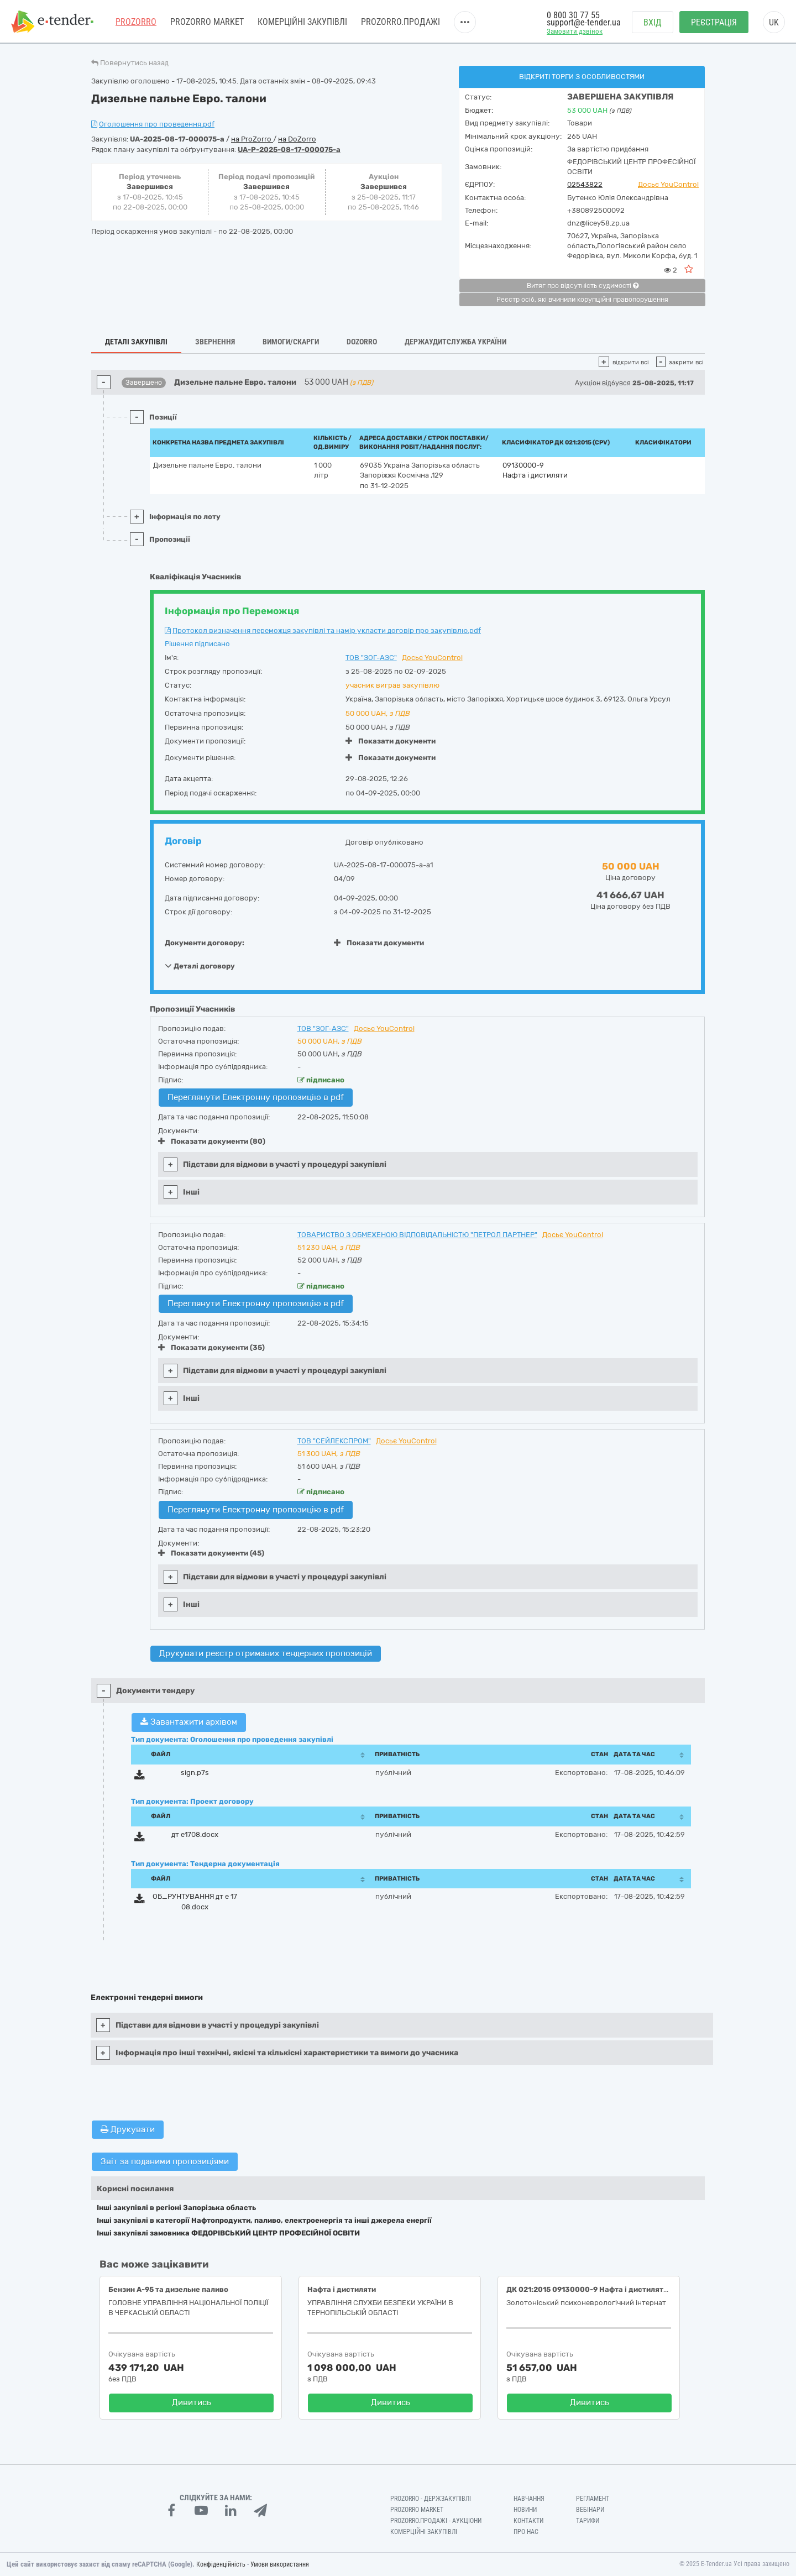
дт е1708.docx (194, 1834)
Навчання (529, 2498)
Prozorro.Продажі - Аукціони (435, 2521)
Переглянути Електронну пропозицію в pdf (255, 1097)
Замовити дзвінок (575, 31)
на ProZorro (252, 139)
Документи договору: (204, 943)
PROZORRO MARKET (207, 22)
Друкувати (128, 2129)
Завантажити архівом (188, 1722)
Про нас (526, 2532)
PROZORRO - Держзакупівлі (430, 2498)
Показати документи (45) (211, 1553)
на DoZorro (297, 139)
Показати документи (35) (211, 1347)
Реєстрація (714, 22)
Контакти (528, 2521)
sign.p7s (195, 1772)
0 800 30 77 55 (573, 15)
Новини (525, 2510)
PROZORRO (136, 22)
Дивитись (191, 2402)
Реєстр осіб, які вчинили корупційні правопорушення (582, 299)
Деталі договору (200, 965)
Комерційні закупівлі (302, 22)
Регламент (592, 2498)
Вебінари (590, 2510)
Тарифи (587, 2521)
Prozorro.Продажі (400, 22)
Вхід (652, 22)
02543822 (585, 184)
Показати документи (390, 741)
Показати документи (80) (211, 1141)
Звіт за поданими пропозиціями (165, 2161)
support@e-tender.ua (584, 22)
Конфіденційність (220, 2564)
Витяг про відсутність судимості (582, 286)
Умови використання (279, 2564)
